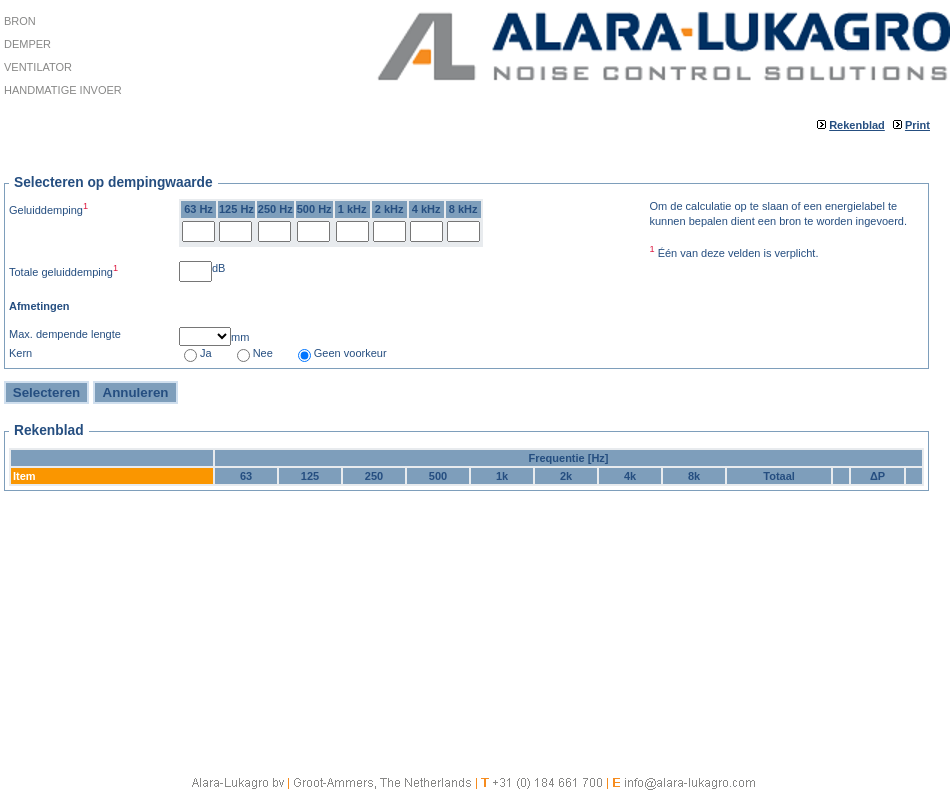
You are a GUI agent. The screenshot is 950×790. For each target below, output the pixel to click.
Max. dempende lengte (65, 334)
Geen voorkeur (350, 353)
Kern (20, 353)
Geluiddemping (48, 208)
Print (917, 125)
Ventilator (38, 67)
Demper (27, 44)
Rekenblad (857, 125)
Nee (263, 353)
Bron (20, 21)
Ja (206, 353)
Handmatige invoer (63, 90)
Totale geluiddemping (63, 270)
